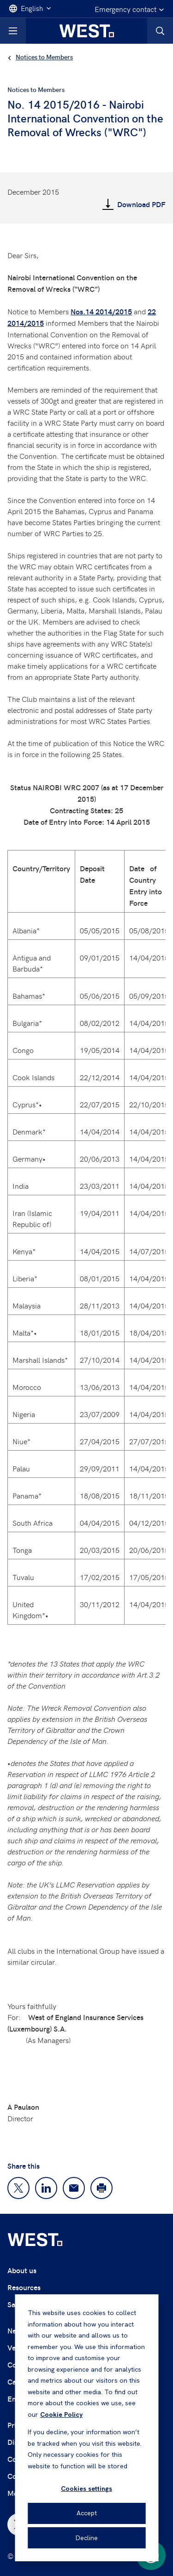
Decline (87, 2538)
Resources (24, 2287)
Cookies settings (86, 2488)
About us (21, 2270)
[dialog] (86, 2427)
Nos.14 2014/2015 (101, 311)
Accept (87, 2513)
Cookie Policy (61, 2414)
